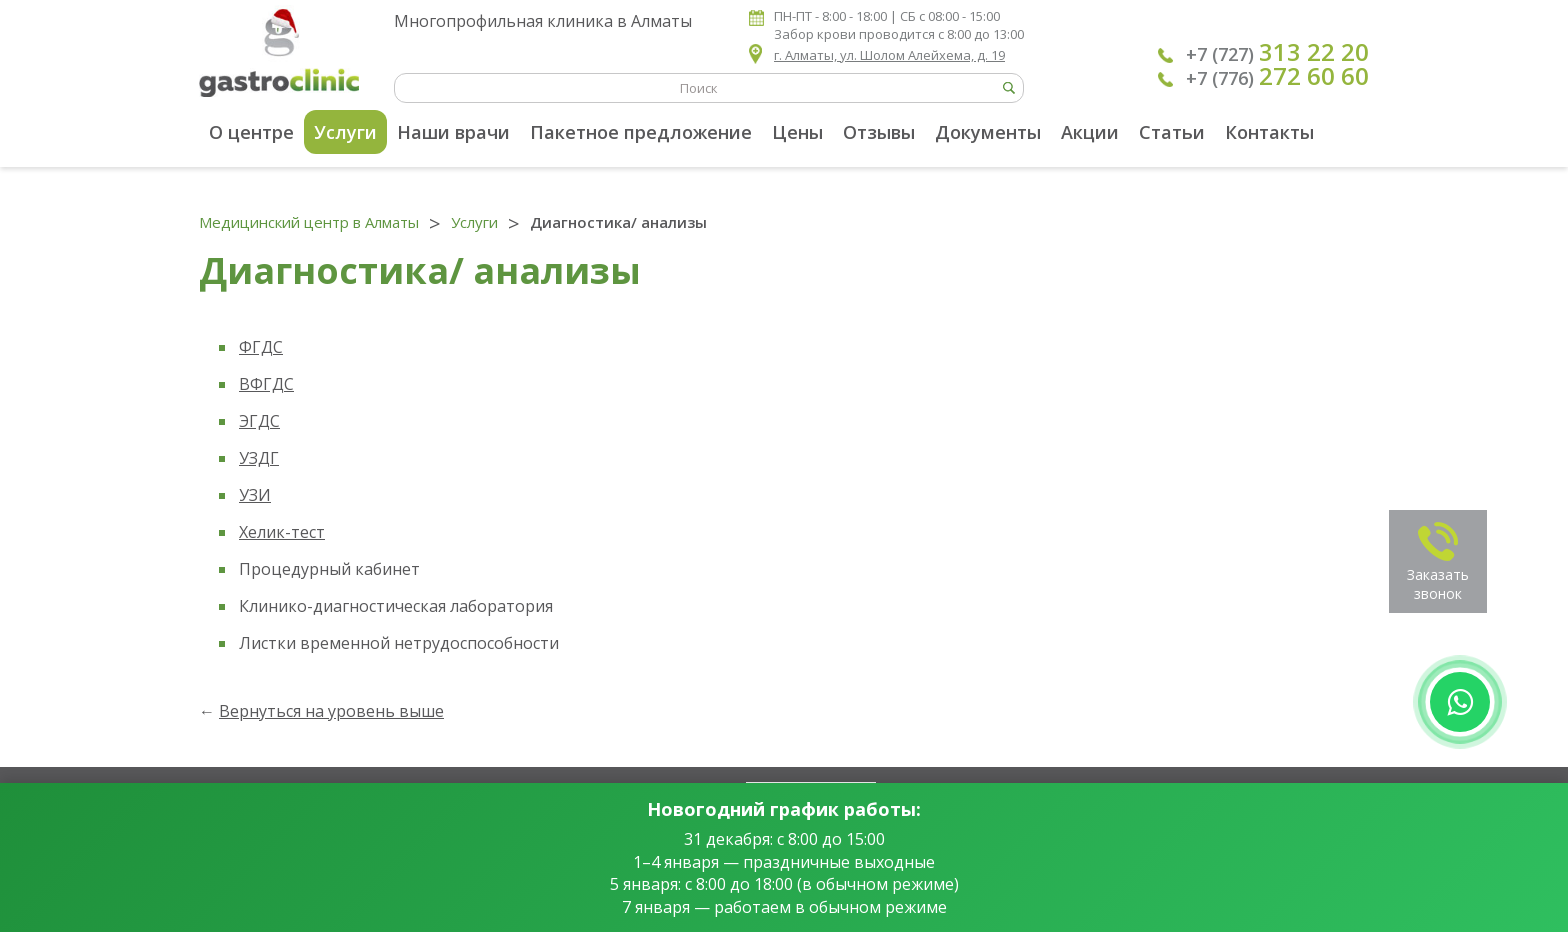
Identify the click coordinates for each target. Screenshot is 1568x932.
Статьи (1172, 132)
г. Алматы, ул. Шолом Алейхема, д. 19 (889, 55)
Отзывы (879, 132)
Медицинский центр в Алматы (309, 222)
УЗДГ (259, 458)
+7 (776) (1277, 76)
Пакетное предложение (641, 132)
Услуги (345, 132)
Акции (1090, 132)
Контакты (1269, 132)
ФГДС (261, 347)
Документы (988, 132)
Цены (797, 132)
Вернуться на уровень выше (331, 711)
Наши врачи (453, 132)
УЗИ (255, 495)
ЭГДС (259, 421)
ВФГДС (266, 384)
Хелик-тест (282, 532)
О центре (251, 132)
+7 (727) (1277, 52)
